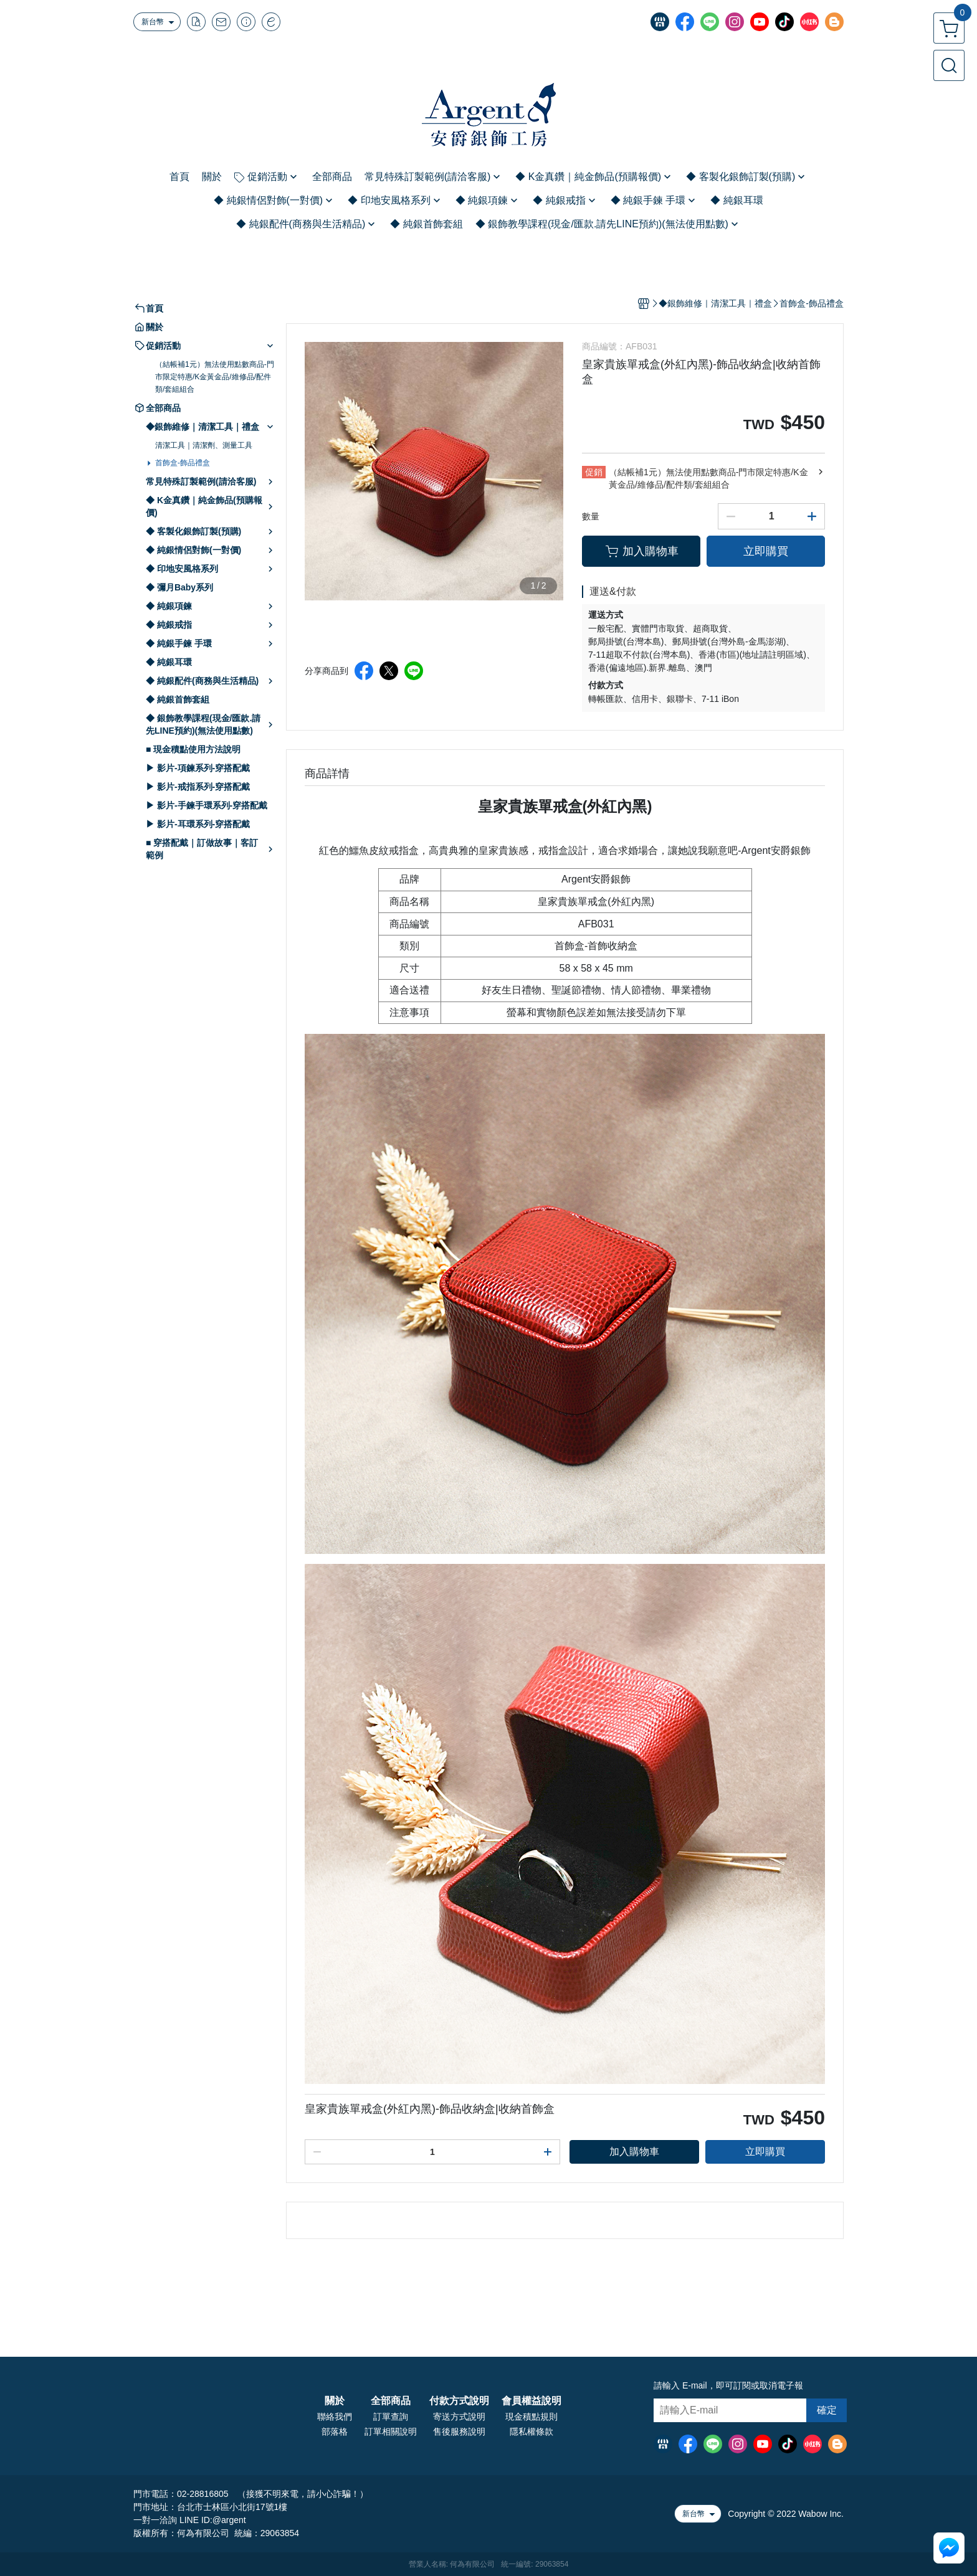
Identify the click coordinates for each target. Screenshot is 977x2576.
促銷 (594, 472)
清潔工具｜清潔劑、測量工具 (203, 445)
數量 (590, 516)
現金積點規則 (531, 2416)
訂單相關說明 (391, 2431)
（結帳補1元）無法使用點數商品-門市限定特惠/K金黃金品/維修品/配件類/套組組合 (214, 377)
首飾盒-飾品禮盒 (182, 462)
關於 (335, 2401)
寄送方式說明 (459, 2416)
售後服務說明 (459, 2431)
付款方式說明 (459, 2401)
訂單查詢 (390, 2416)
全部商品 (391, 2401)
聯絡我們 (334, 2416)
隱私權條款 (531, 2431)
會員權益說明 (531, 2401)
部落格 (335, 2431)
